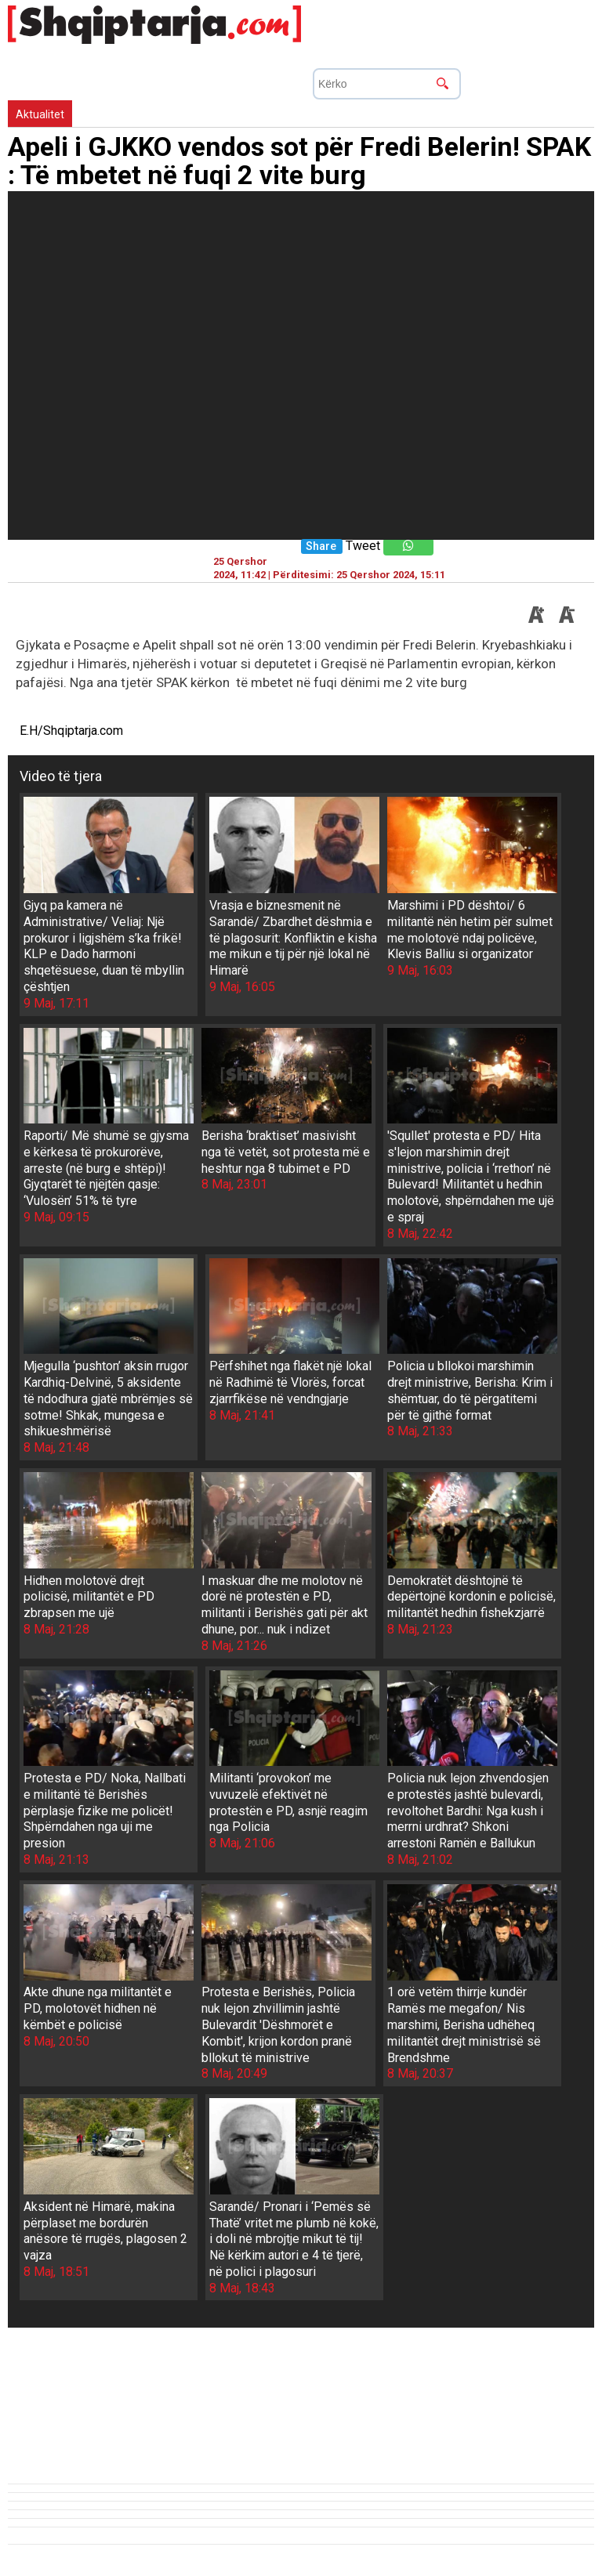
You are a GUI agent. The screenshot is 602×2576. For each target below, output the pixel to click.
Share (321, 546)
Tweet (363, 545)
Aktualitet (40, 114)
